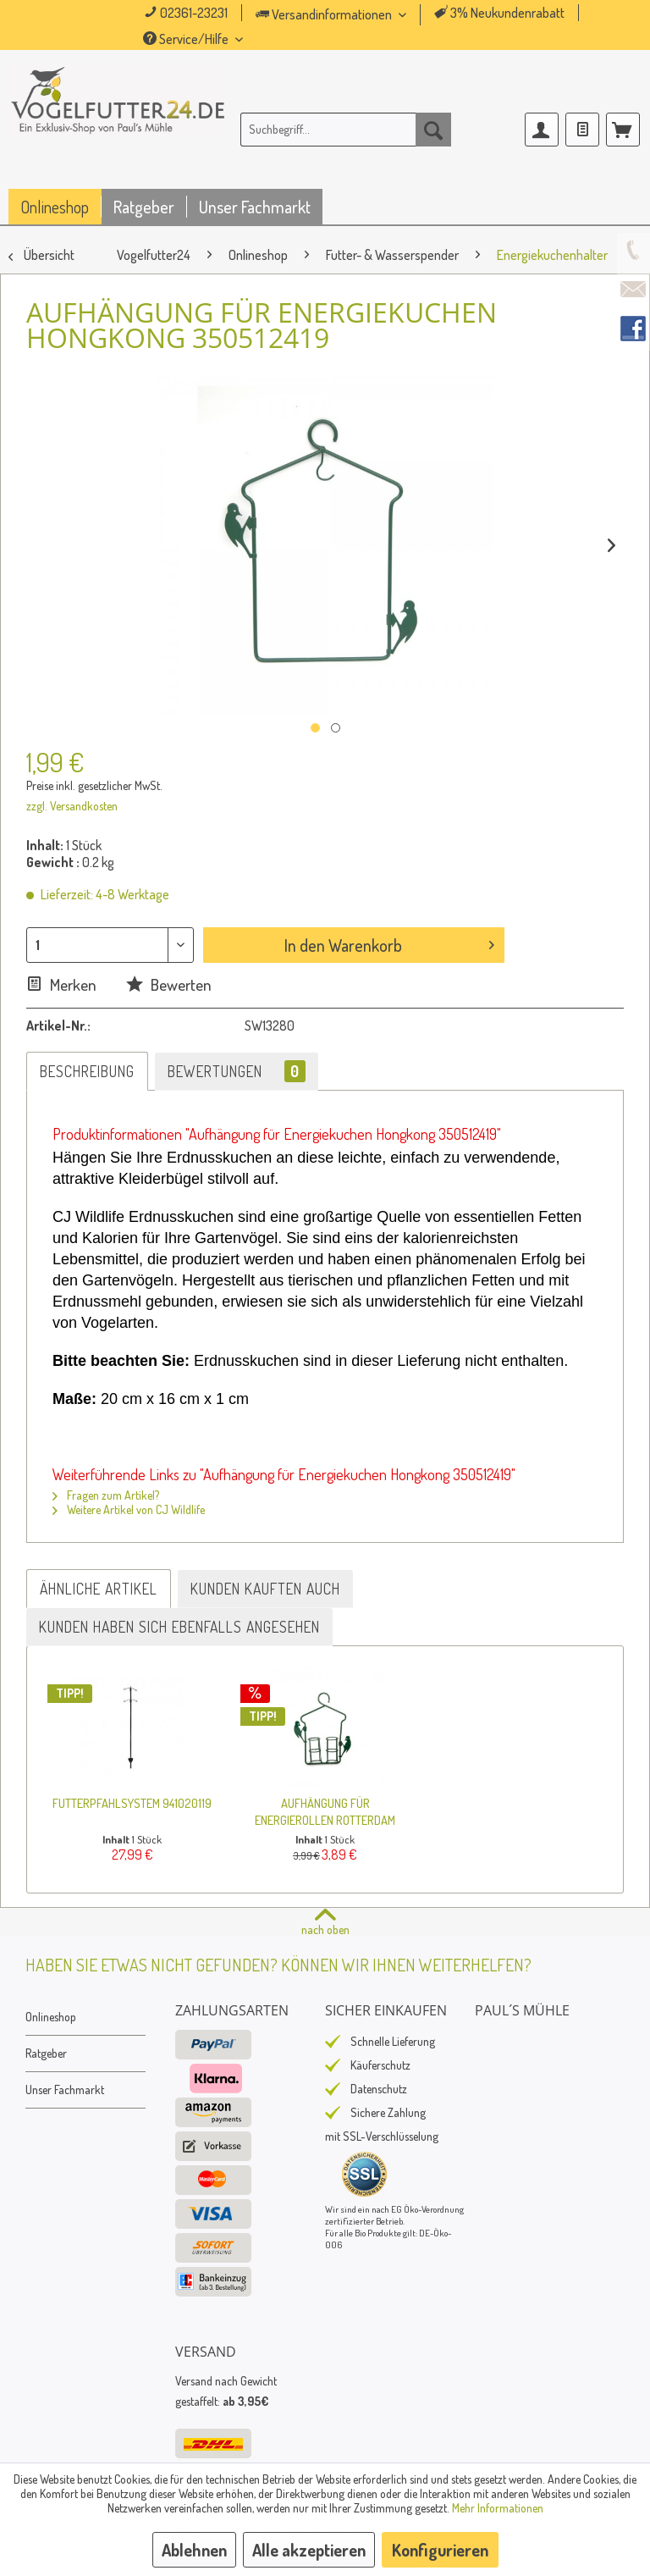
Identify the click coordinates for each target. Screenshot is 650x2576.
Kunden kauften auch (265, 1588)
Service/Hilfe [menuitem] (187, 38)
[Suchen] (433, 129)
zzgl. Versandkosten (72, 806)
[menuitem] (354, 14)
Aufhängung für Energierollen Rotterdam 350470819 (325, 1811)
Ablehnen (194, 2550)
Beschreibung (87, 1071)
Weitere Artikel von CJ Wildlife (128, 1509)
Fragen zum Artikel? (105, 1495)
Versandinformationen (325, 14)
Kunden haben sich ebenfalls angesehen (179, 1626)
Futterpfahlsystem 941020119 (132, 1802)
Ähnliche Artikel (98, 1588)
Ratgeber (46, 2053)
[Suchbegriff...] (346, 129)
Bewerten (169, 984)
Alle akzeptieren (309, 2550)
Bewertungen (237, 1071)
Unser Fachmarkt (64, 2089)
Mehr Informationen (497, 2508)
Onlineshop (50, 2016)
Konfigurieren (440, 2550)
